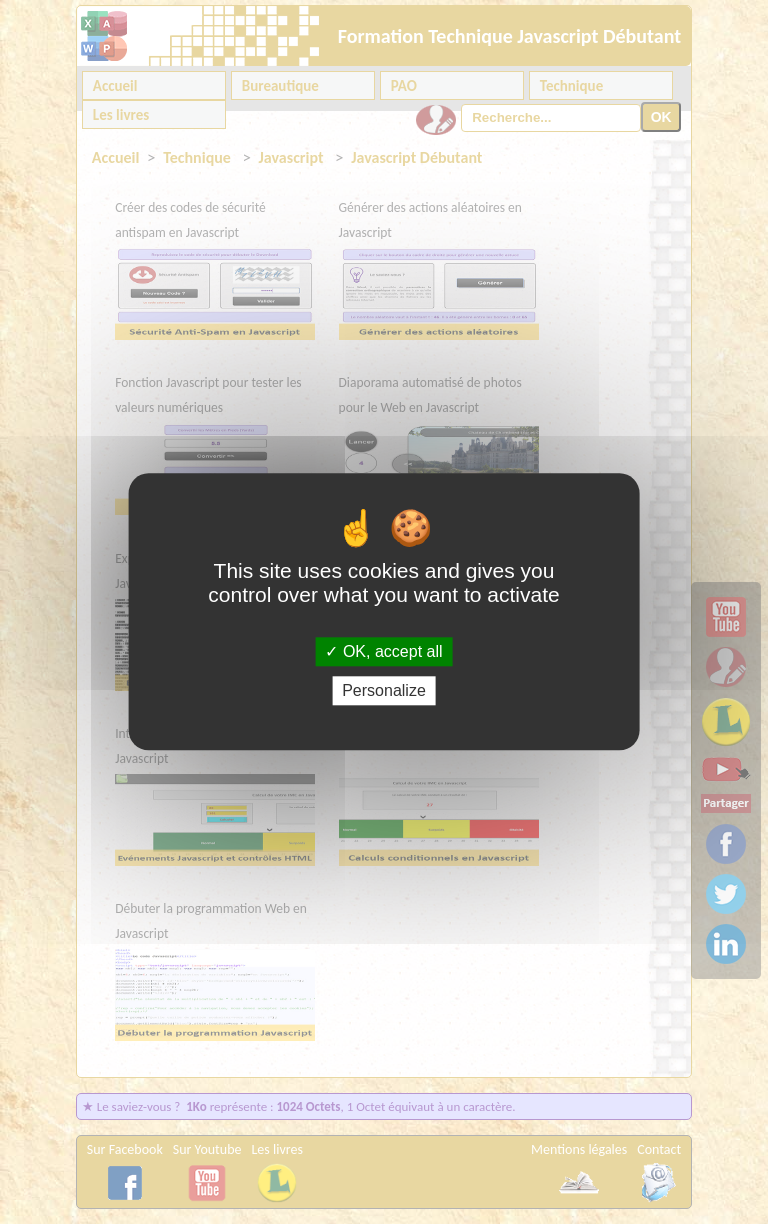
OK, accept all (383, 651)
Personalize (384, 691)
